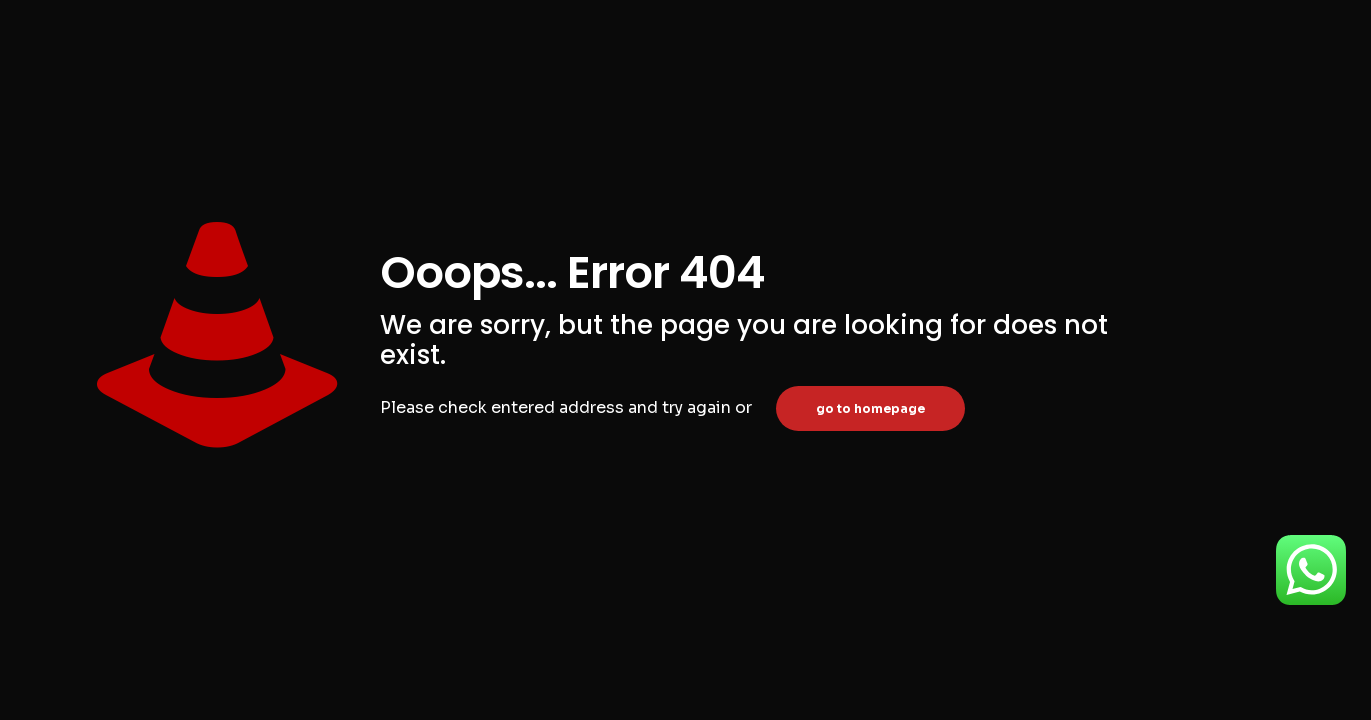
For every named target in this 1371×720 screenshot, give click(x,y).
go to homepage (870, 408)
